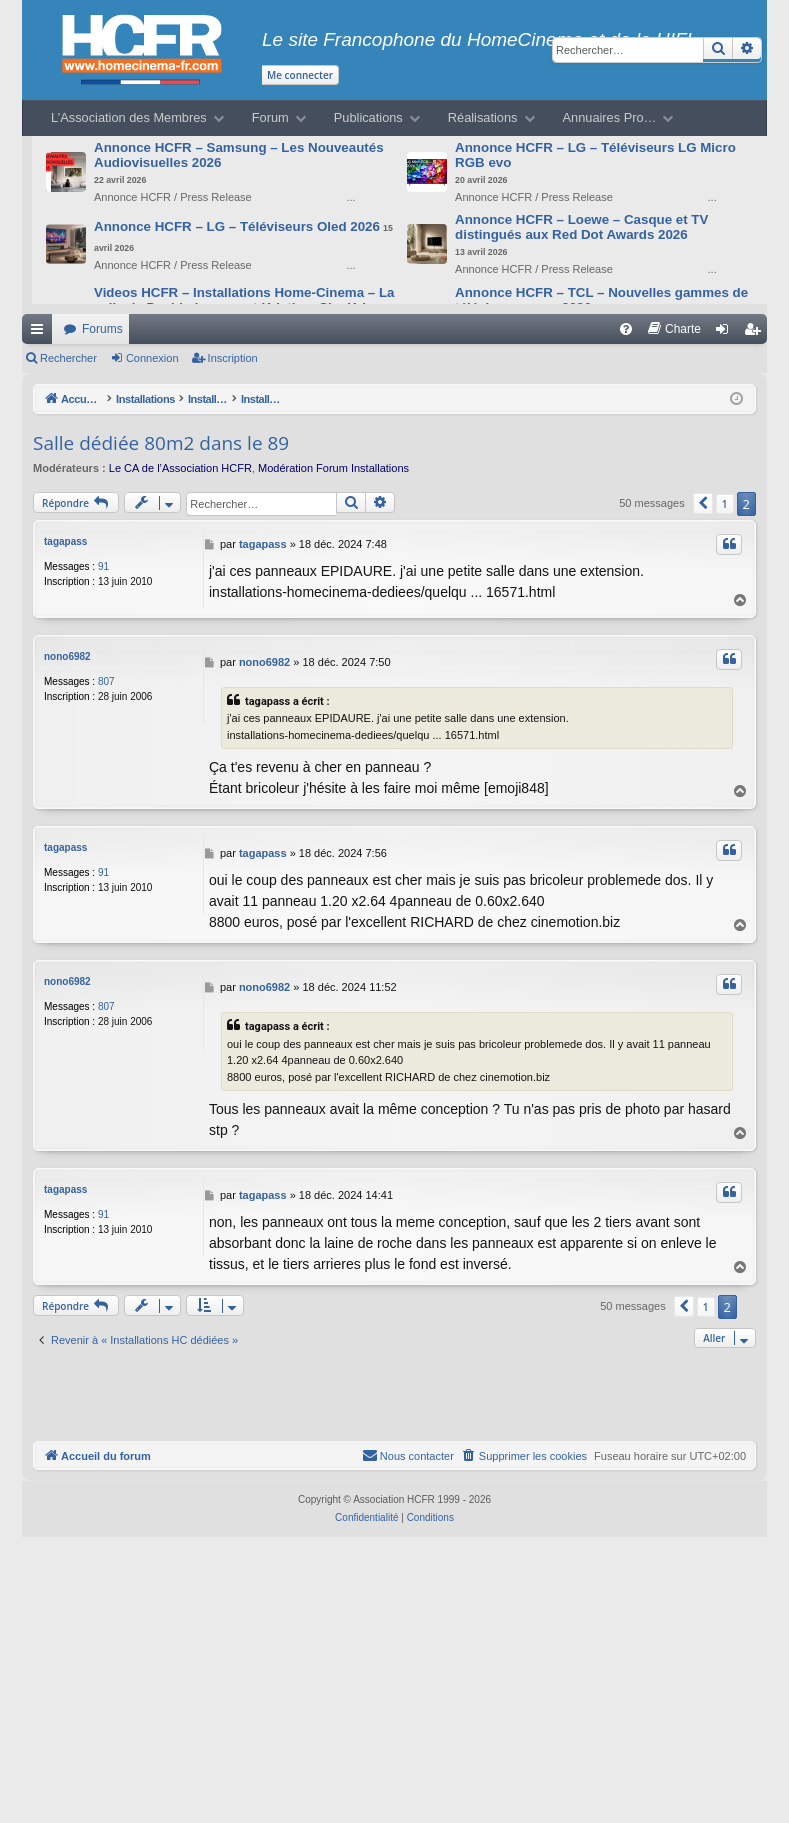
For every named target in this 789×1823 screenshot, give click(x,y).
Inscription (233, 358)
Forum (270, 117)
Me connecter (300, 75)
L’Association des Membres (129, 117)
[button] (703, 503)
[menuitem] (626, 329)
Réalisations (483, 117)
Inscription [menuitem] (756, 333)
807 (106, 676)
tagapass (65, 541)
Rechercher (68, 358)
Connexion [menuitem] (726, 333)
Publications (368, 117)
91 (103, 566)
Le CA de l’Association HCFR (180, 468)
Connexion (152, 358)
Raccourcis (41, 333)
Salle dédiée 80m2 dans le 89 (161, 443)
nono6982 (67, 651)
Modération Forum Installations (333, 468)
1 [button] (725, 504)
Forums (102, 329)
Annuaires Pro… (610, 117)
